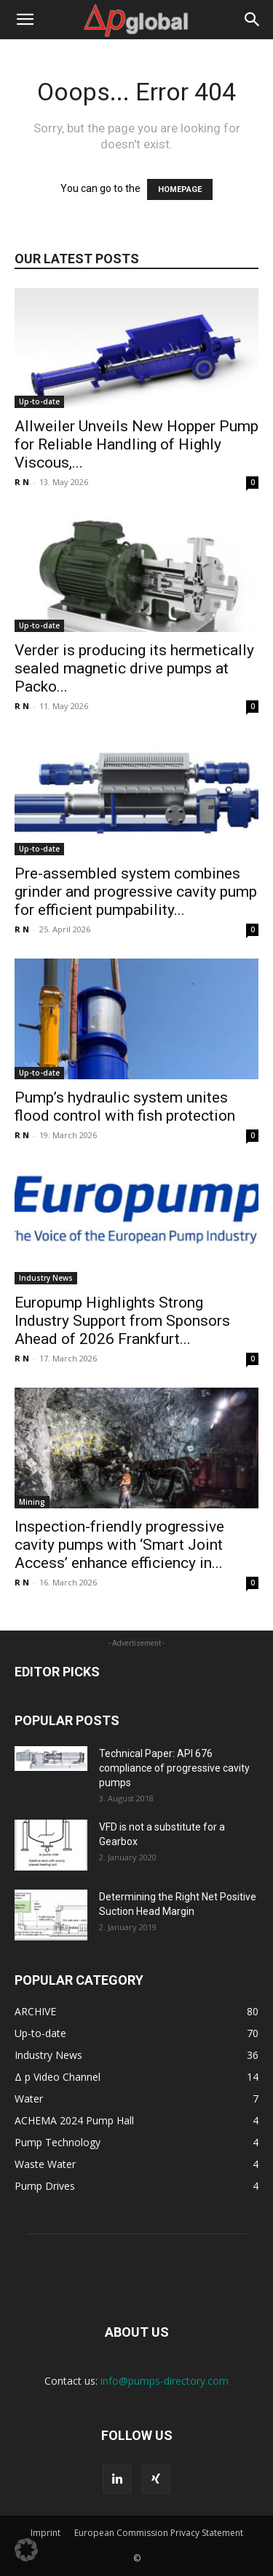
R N (22, 481)
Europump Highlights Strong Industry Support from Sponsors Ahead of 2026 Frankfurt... (122, 1321)
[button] (24, 19)
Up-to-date (39, 401)
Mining (32, 1502)
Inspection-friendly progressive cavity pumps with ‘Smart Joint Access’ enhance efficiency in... (119, 1545)
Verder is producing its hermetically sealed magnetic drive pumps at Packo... (134, 668)
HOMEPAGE (180, 189)
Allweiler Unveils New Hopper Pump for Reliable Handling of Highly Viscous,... (136, 444)
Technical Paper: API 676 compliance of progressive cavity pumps (174, 1768)
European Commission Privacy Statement (158, 2533)
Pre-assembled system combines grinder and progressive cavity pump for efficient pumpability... (136, 892)
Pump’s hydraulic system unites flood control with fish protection (125, 1106)
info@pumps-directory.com (164, 2381)
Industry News (46, 1278)
